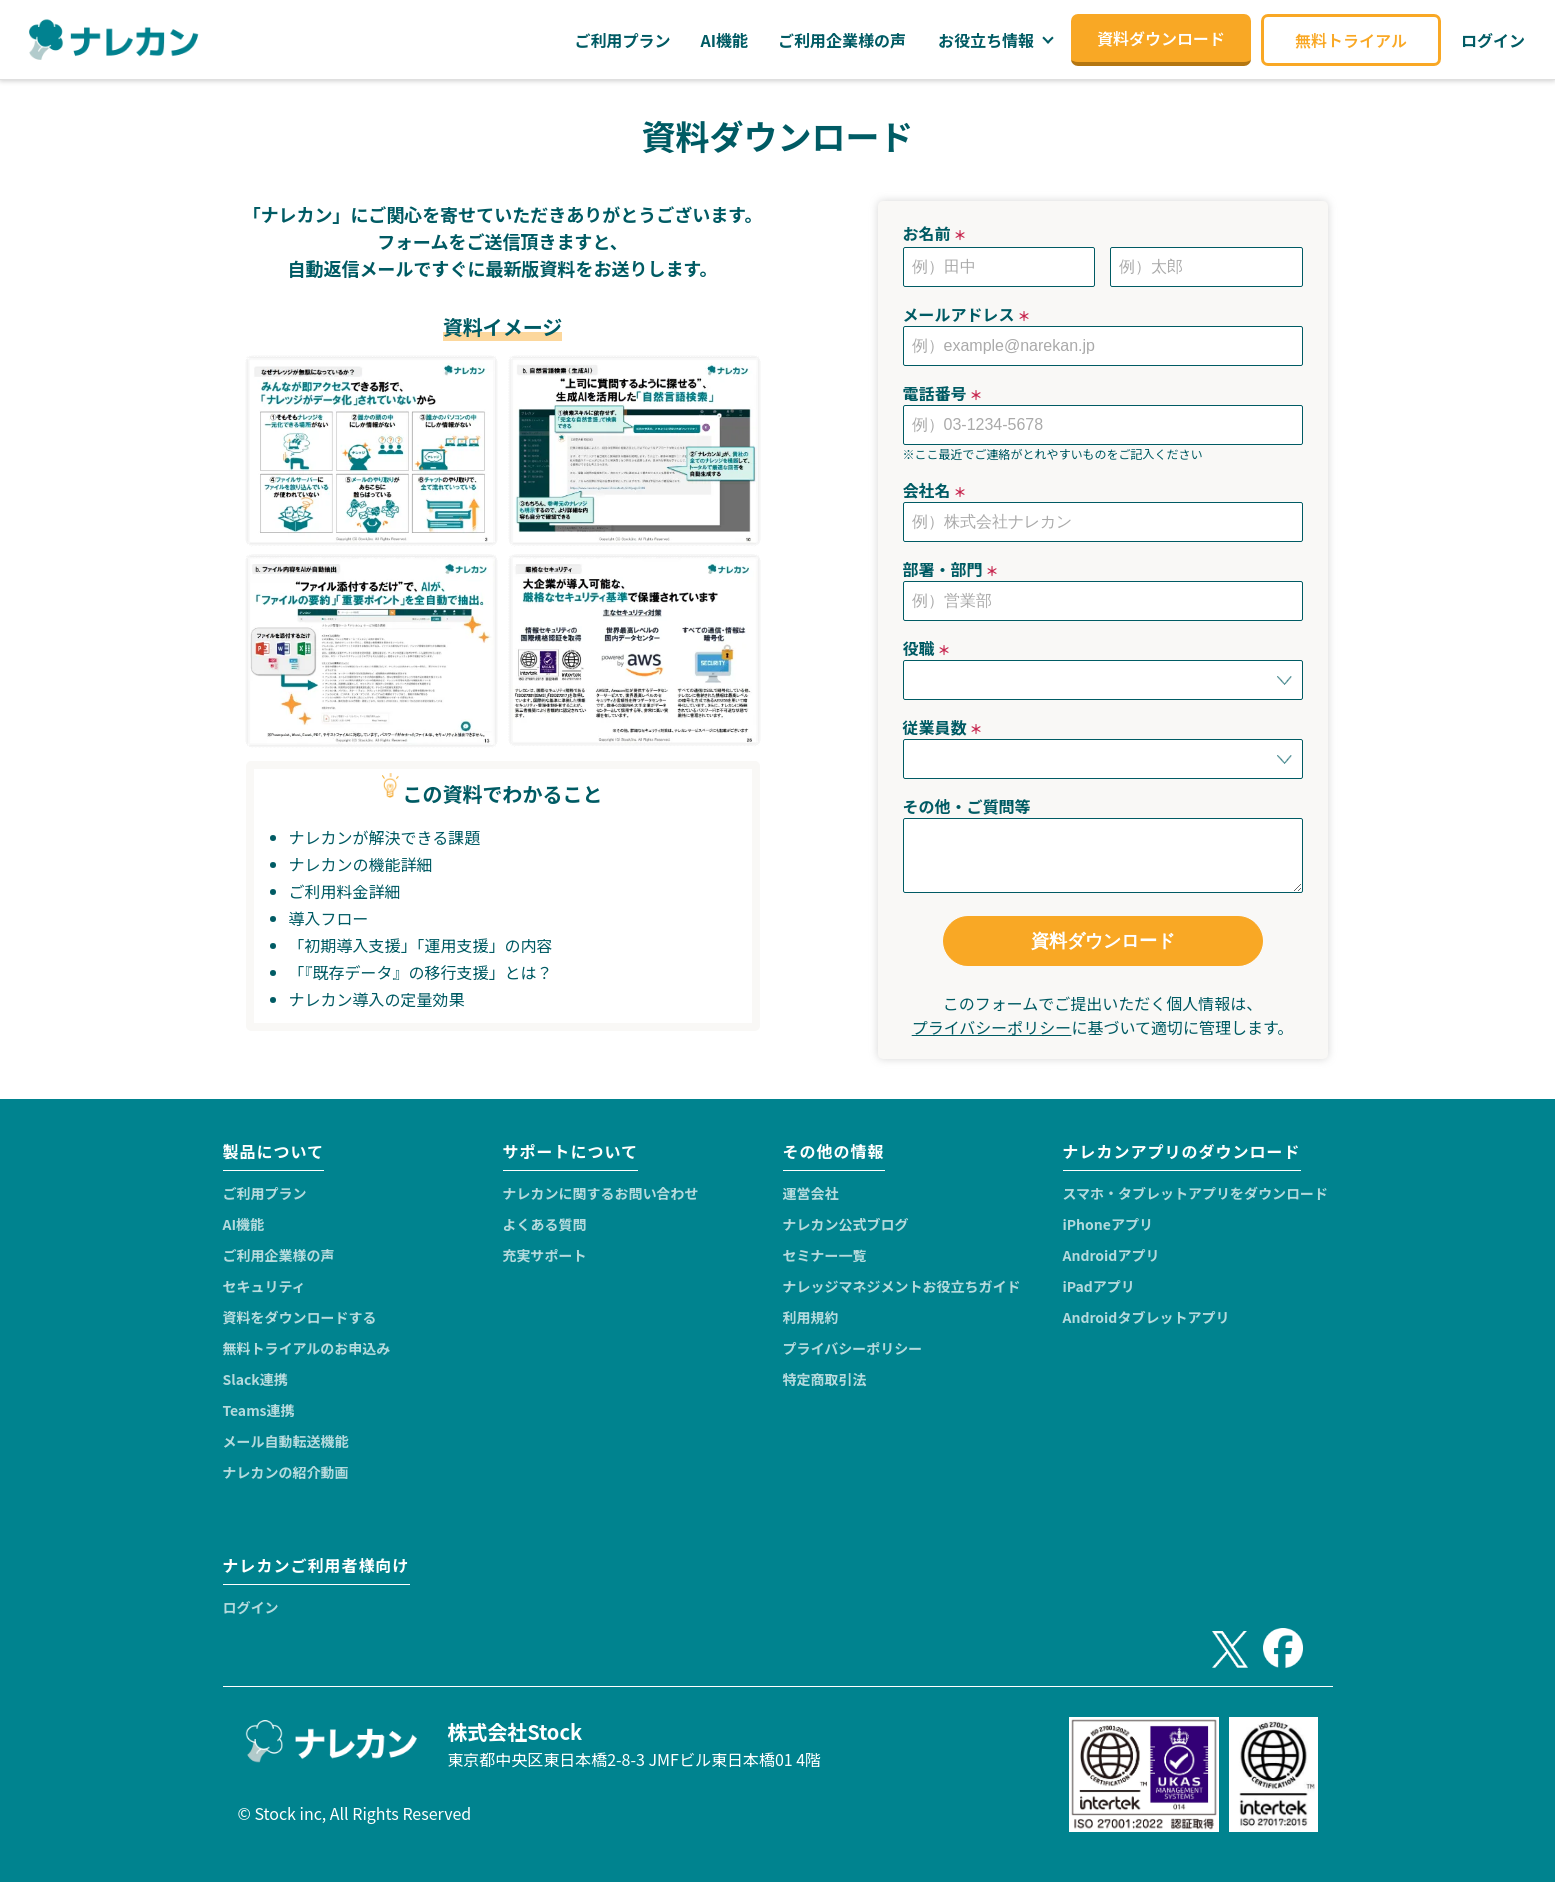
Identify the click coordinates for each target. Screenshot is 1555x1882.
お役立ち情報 (986, 40)
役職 (927, 648)
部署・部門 (951, 569)
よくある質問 (545, 1224)
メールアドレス (967, 314)
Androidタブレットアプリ (1146, 1317)
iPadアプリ (1099, 1286)
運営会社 (811, 1193)
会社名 (935, 490)
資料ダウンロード (1103, 941)
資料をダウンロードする (300, 1317)
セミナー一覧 (825, 1255)
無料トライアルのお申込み (307, 1348)
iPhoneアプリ (1108, 1224)
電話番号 (943, 393)
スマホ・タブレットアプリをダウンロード (1196, 1193)
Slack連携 (255, 1379)
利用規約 (811, 1317)
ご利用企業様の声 (279, 1255)
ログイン (251, 1607)
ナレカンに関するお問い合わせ (601, 1193)
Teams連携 (259, 1410)
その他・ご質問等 (967, 806)
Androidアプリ (1111, 1255)
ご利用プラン (265, 1193)
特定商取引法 (825, 1379)
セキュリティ (264, 1286)
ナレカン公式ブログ (846, 1224)
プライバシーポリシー (992, 1027)
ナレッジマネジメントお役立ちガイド (902, 1286)
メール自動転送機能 (286, 1441)
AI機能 (244, 1224)
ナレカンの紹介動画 (286, 1472)
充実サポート (545, 1255)
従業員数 (943, 727)
